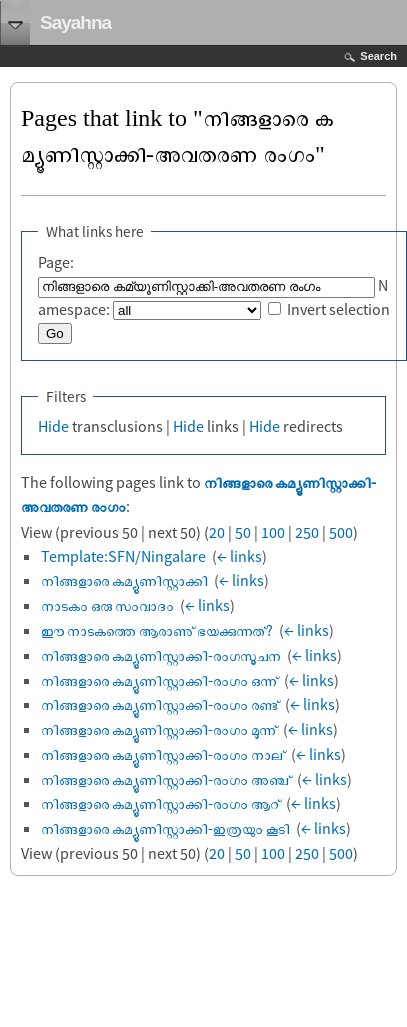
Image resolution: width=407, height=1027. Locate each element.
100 (273, 532)
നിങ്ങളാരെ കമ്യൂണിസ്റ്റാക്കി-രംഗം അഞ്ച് (166, 779)
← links (239, 556)
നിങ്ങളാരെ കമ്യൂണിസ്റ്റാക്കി (124, 580)
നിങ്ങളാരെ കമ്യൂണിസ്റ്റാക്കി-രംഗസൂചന (161, 655)
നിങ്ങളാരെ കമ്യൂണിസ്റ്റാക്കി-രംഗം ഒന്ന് (159, 680)
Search (378, 56)
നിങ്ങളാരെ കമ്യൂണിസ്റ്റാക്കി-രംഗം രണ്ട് (160, 704)
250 (307, 532)
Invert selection (338, 309)
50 (243, 532)
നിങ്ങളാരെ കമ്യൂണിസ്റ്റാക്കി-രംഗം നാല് (163, 754)
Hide (53, 426)
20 (217, 532)
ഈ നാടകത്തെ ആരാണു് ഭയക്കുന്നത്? (157, 630)
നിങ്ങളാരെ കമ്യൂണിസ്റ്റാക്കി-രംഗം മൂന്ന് (159, 729)
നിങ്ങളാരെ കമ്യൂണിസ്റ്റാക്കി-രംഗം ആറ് (160, 803)
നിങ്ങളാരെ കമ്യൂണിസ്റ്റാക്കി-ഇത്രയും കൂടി (165, 828)
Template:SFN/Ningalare (123, 556)
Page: (56, 262)
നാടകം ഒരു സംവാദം (107, 605)
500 (341, 532)
